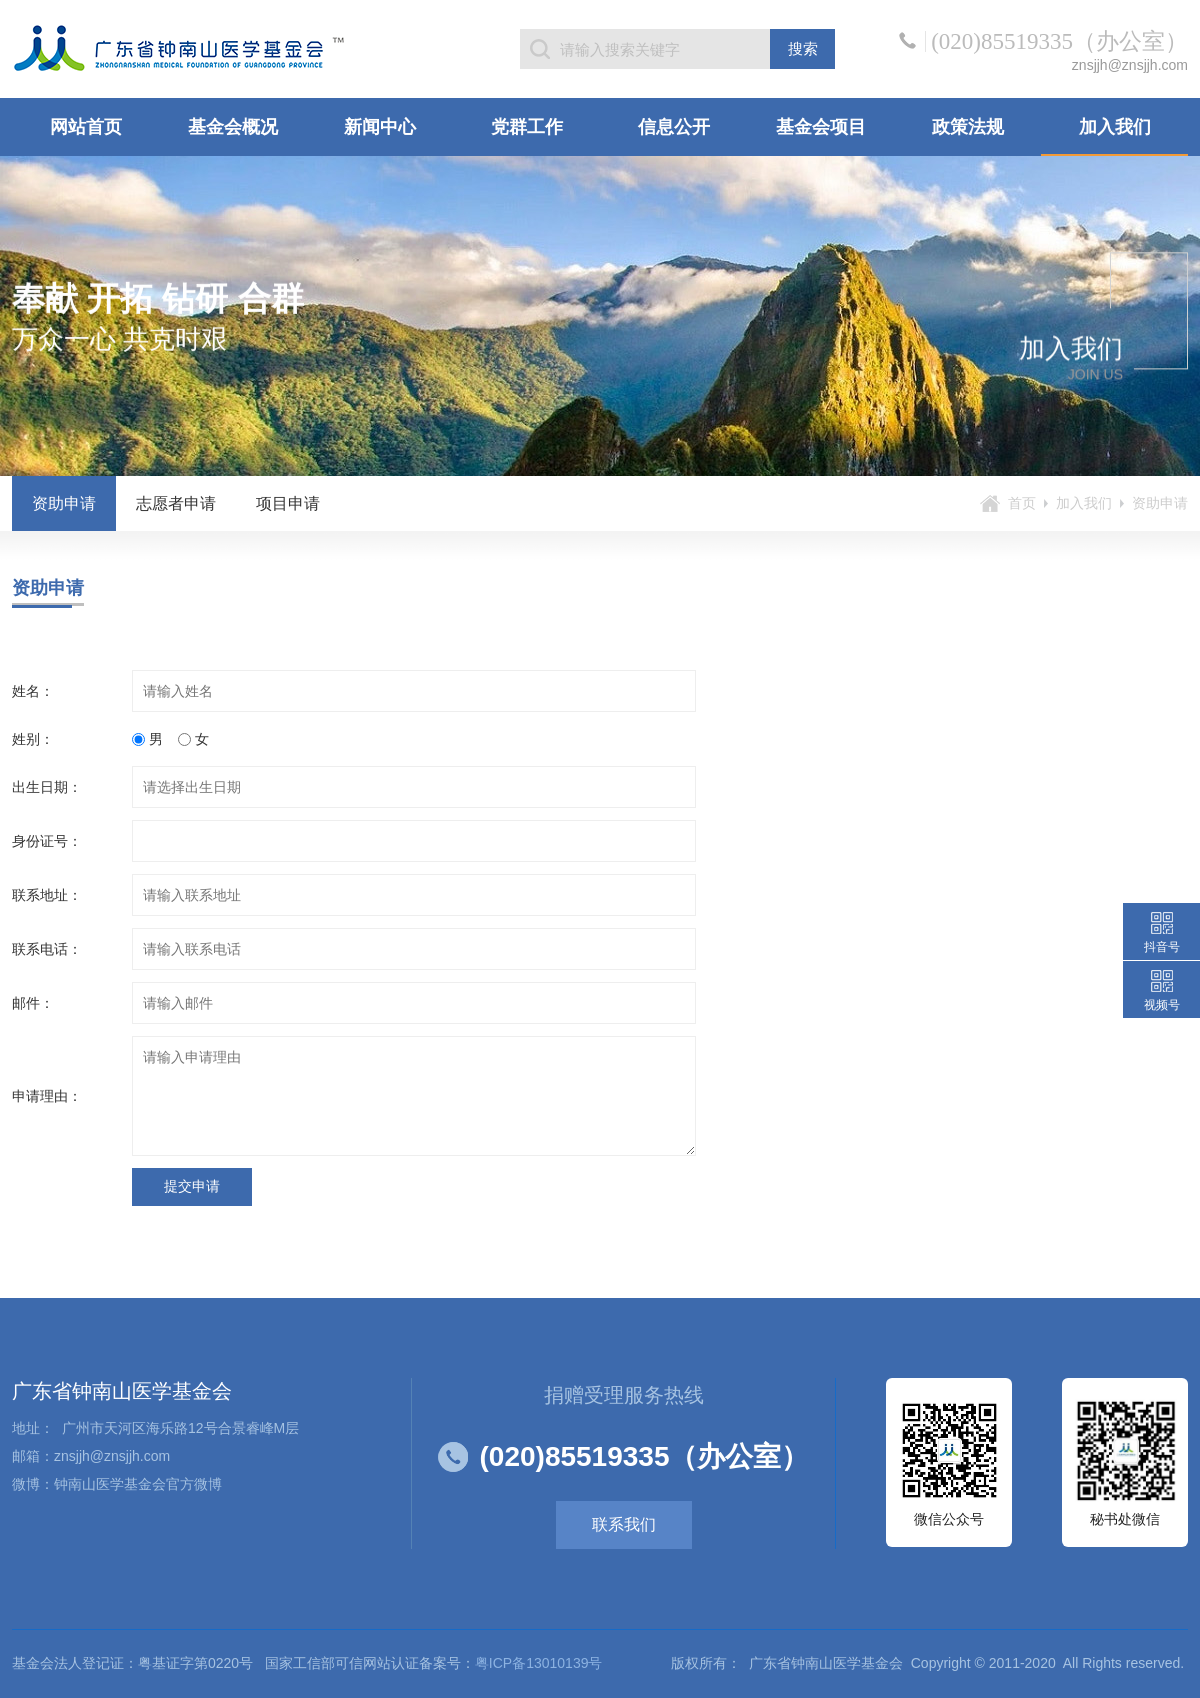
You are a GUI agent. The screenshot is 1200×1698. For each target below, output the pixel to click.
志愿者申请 (176, 503)
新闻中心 (380, 127)
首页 (1022, 503)
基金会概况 (233, 127)
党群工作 (527, 127)
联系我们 (624, 1524)
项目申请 (288, 503)
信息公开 (674, 127)
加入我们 (1115, 127)
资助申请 (64, 503)
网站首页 (86, 127)
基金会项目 (821, 127)
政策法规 (968, 127)
